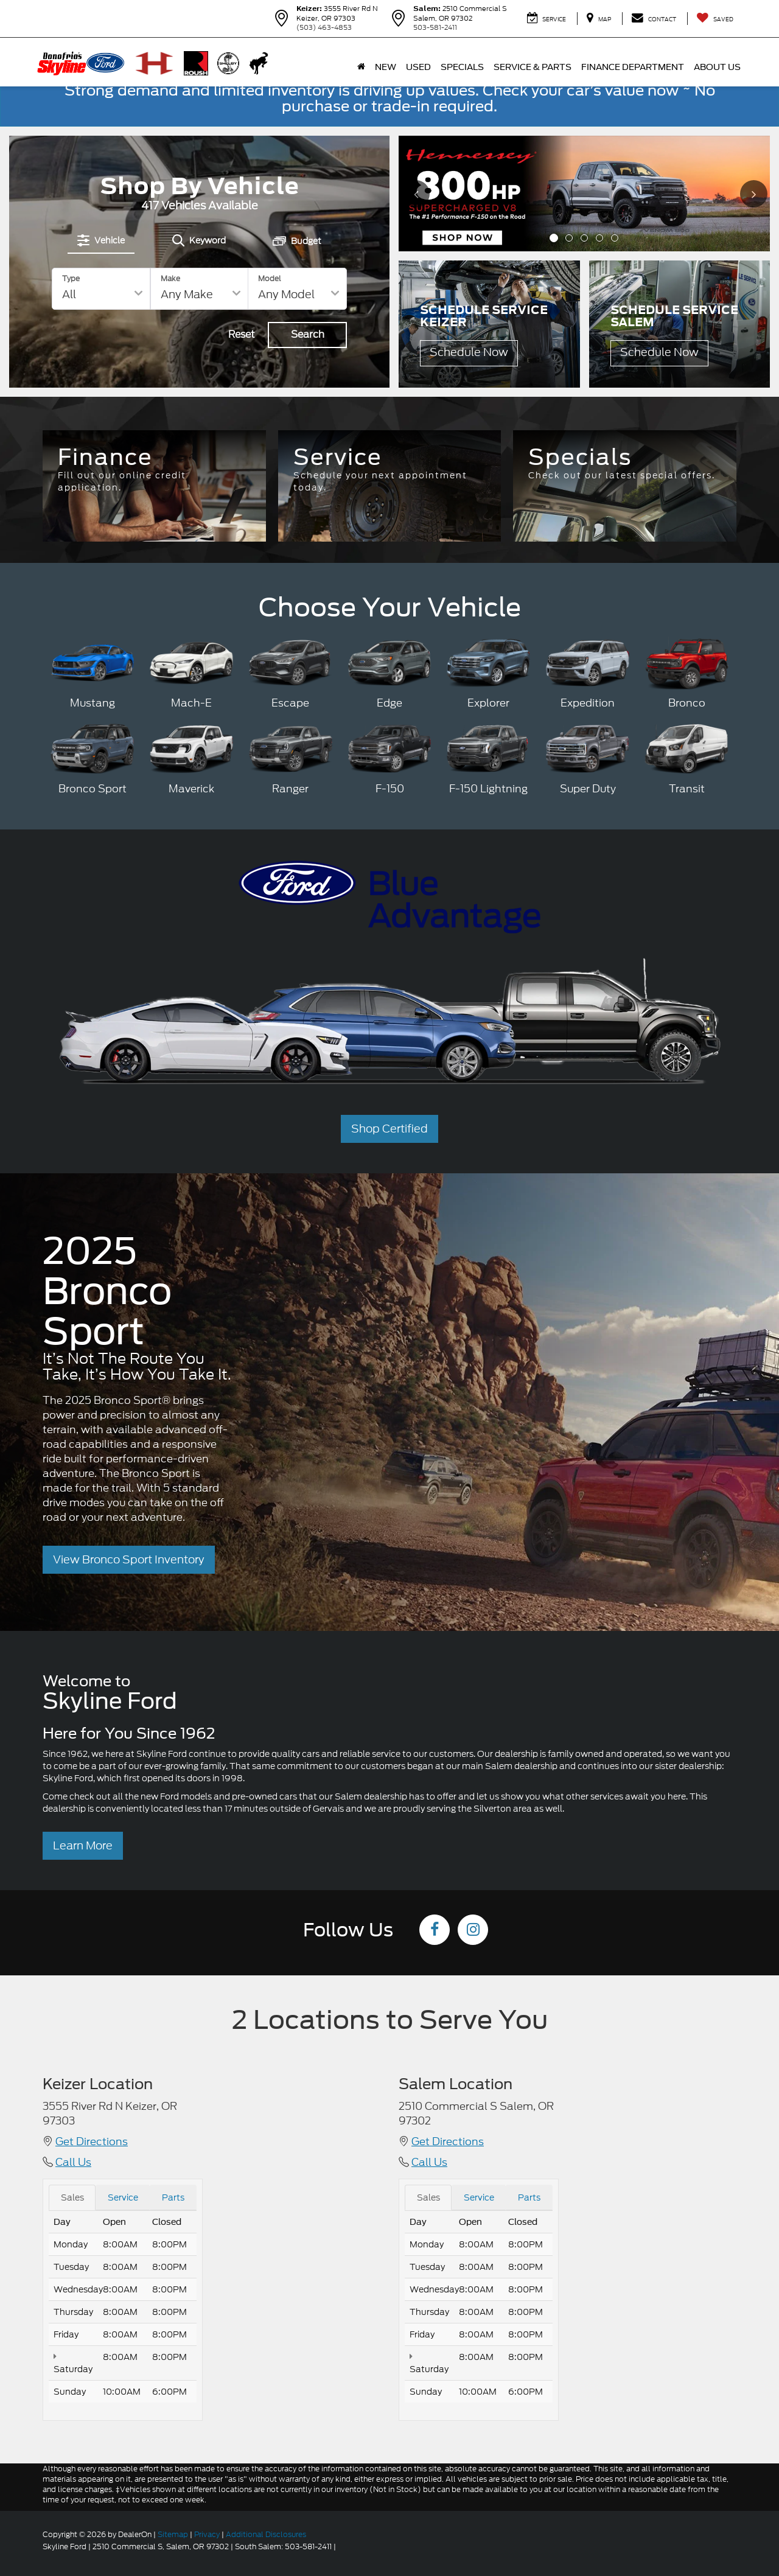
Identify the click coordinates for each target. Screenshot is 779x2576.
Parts (173, 2197)
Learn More (83, 1845)
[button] (554, 238)
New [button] (385, 67)
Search (307, 334)
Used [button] (418, 67)
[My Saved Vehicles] (714, 18)
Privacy (207, 2534)
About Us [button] (717, 67)
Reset (241, 334)
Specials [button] (462, 67)
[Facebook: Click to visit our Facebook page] (434, 1931)
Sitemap (173, 2534)
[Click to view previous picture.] (415, 194)
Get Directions (91, 2141)
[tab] (101, 240)
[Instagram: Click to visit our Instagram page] (473, 1931)
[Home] (361, 66)
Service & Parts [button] (532, 67)
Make (170, 278)
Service (123, 2197)
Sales (72, 2197)
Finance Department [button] (632, 67)
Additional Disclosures (266, 2534)
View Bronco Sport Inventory (128, 1559)
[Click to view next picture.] (753, 194)
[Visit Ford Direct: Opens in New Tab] (341, 2546)
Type (71, 278)
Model (269, 278)
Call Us (73, 2162)
